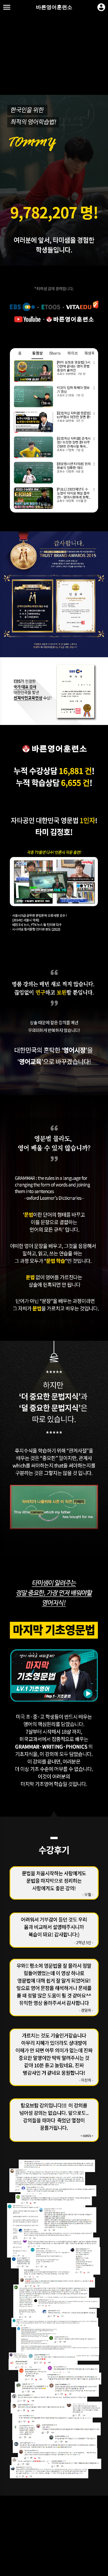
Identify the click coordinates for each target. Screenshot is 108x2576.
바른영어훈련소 (54, 7)
